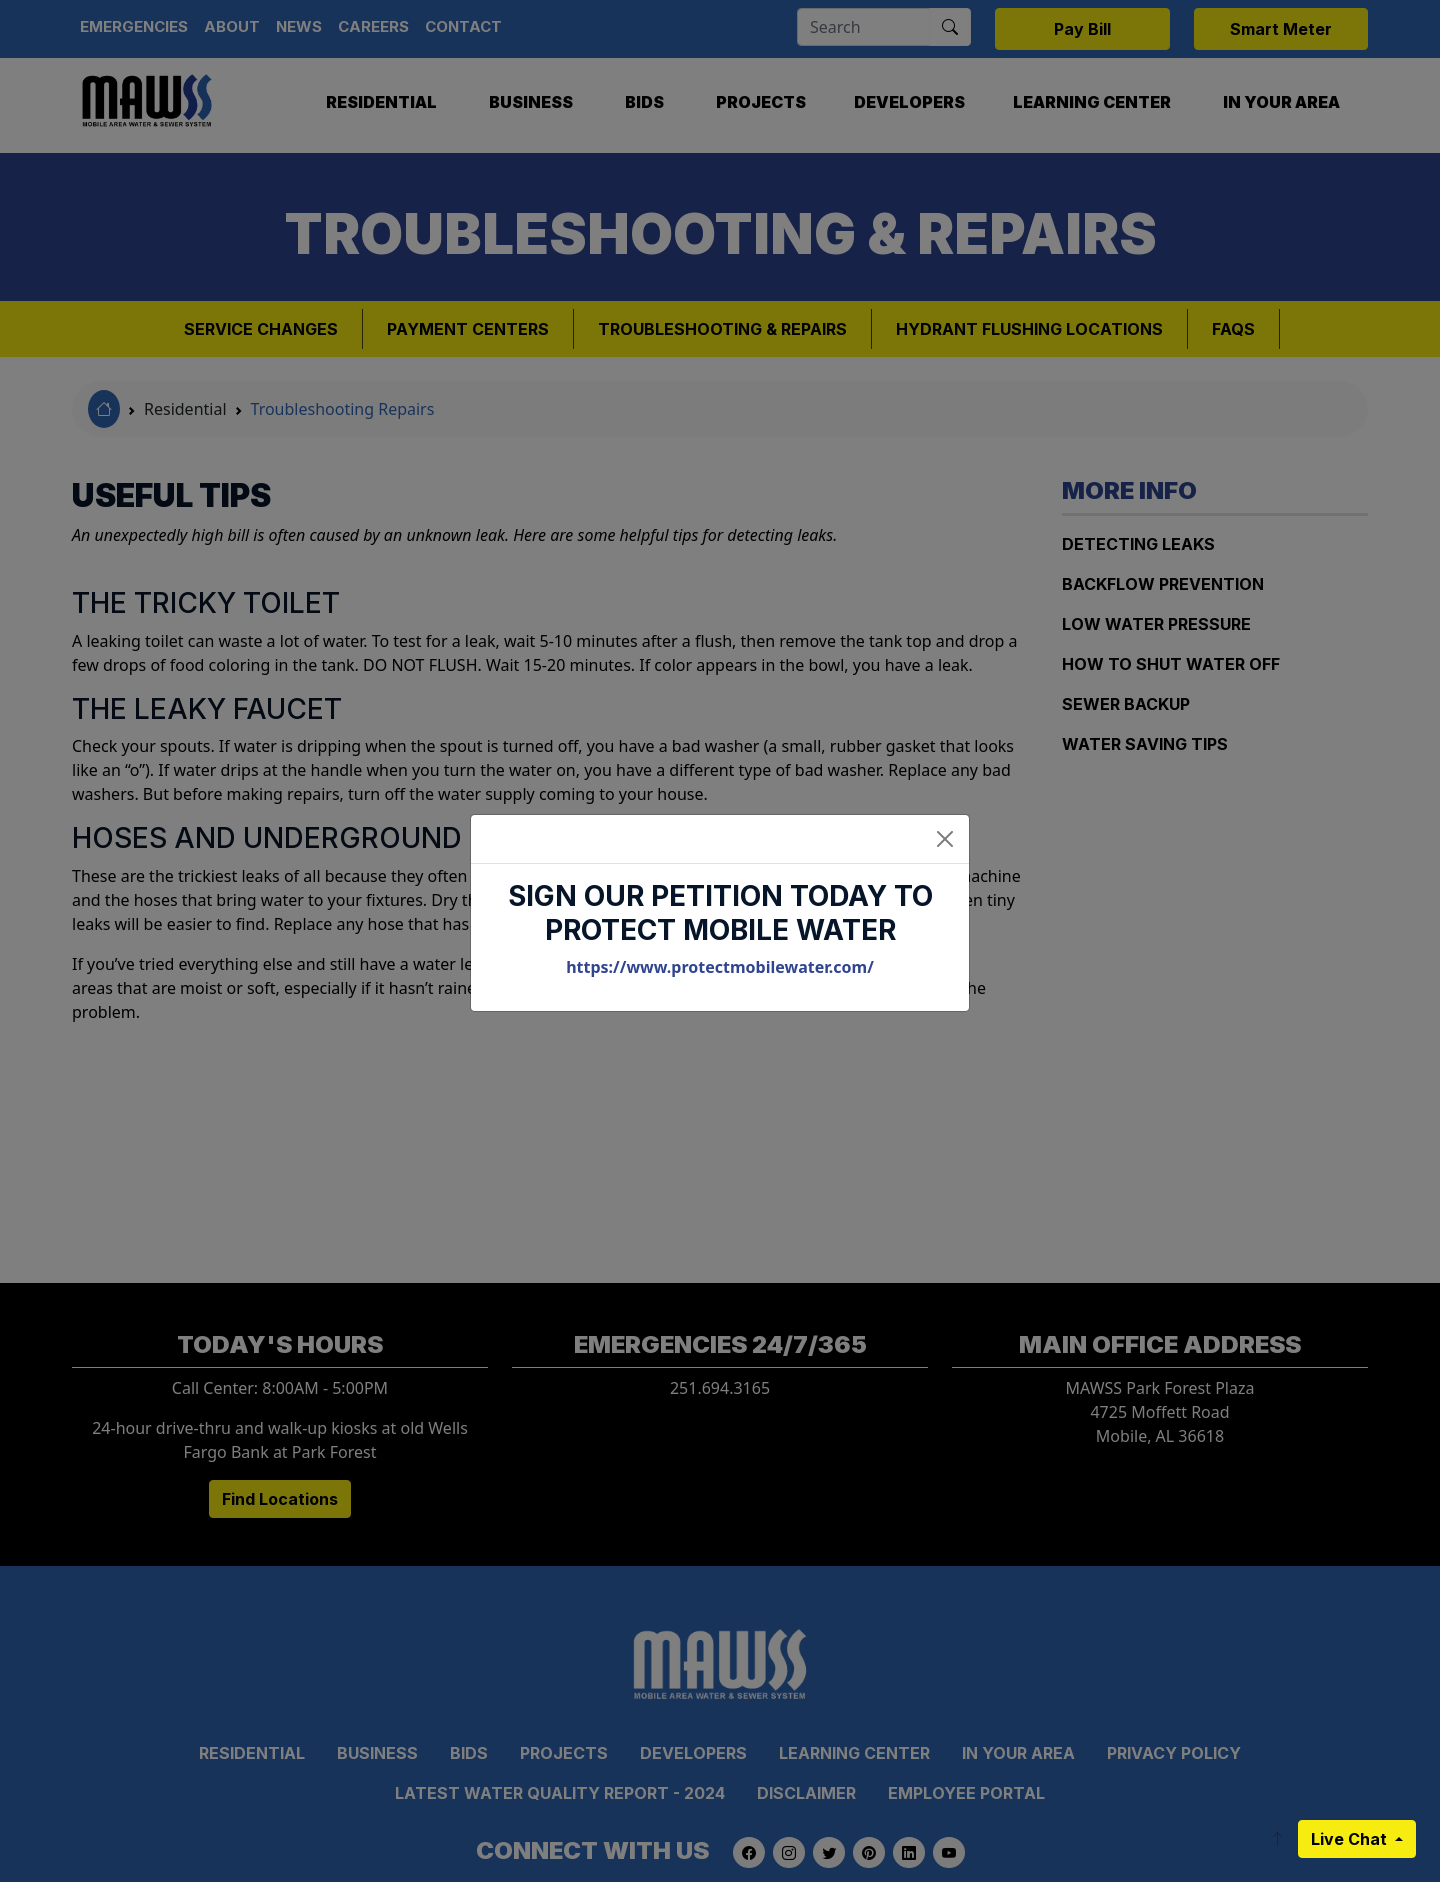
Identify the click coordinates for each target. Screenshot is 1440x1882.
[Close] (945, 839)
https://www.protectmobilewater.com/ (720, 967)
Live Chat (1351, 1839)
